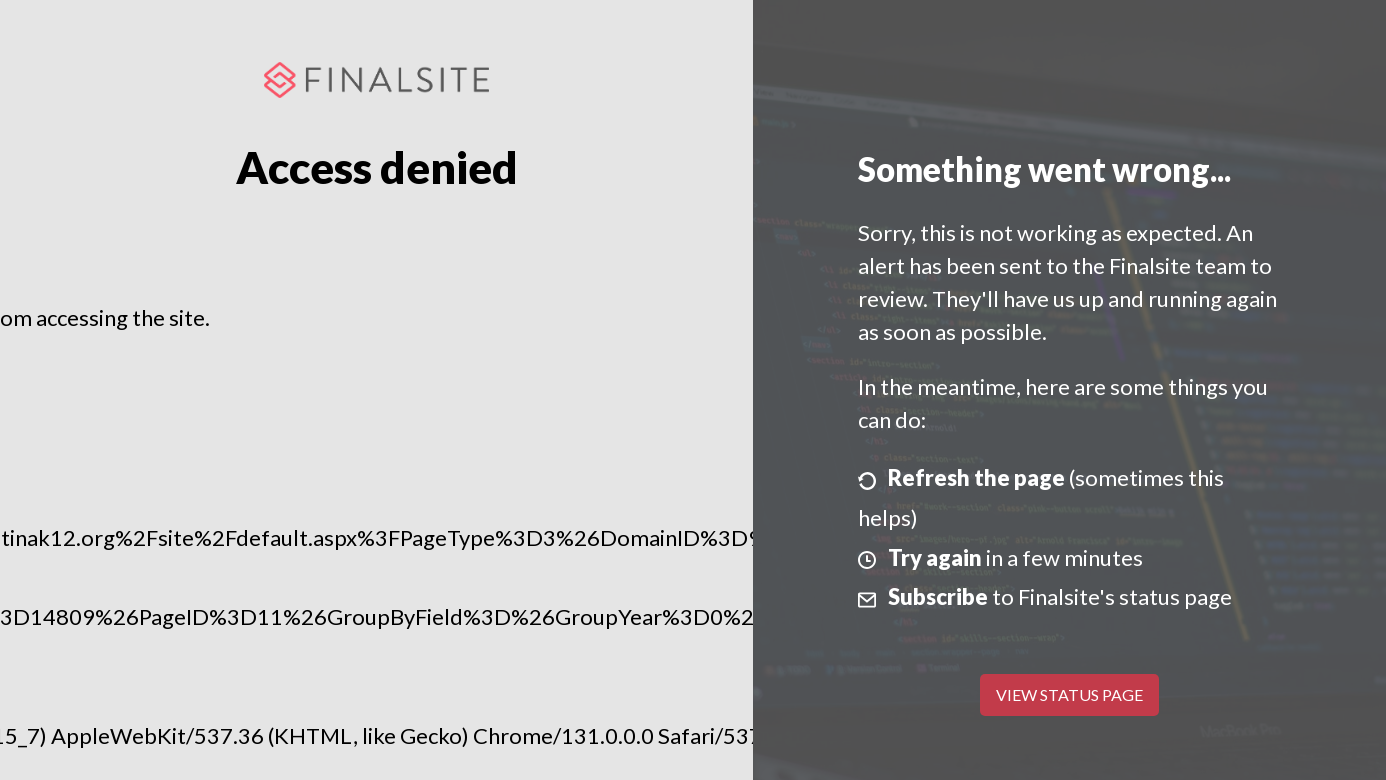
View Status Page (1069, 694)
